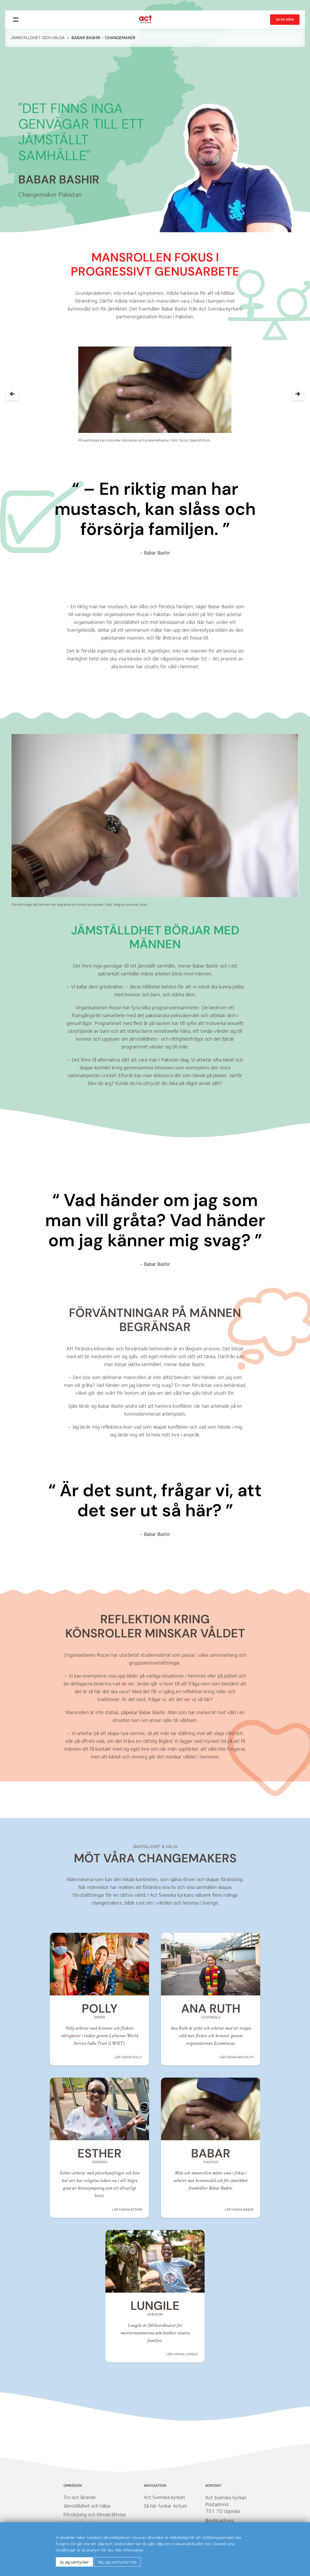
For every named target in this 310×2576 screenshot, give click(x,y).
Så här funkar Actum (165, 2508)
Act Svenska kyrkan (164, 2499)
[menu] (15, 19)
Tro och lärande (79, 2499)
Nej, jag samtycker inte (117, 2562)
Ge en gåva (285, 19)
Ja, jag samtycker (74, 2562)
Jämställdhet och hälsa (38, 37)
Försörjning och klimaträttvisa (94, 2517)
